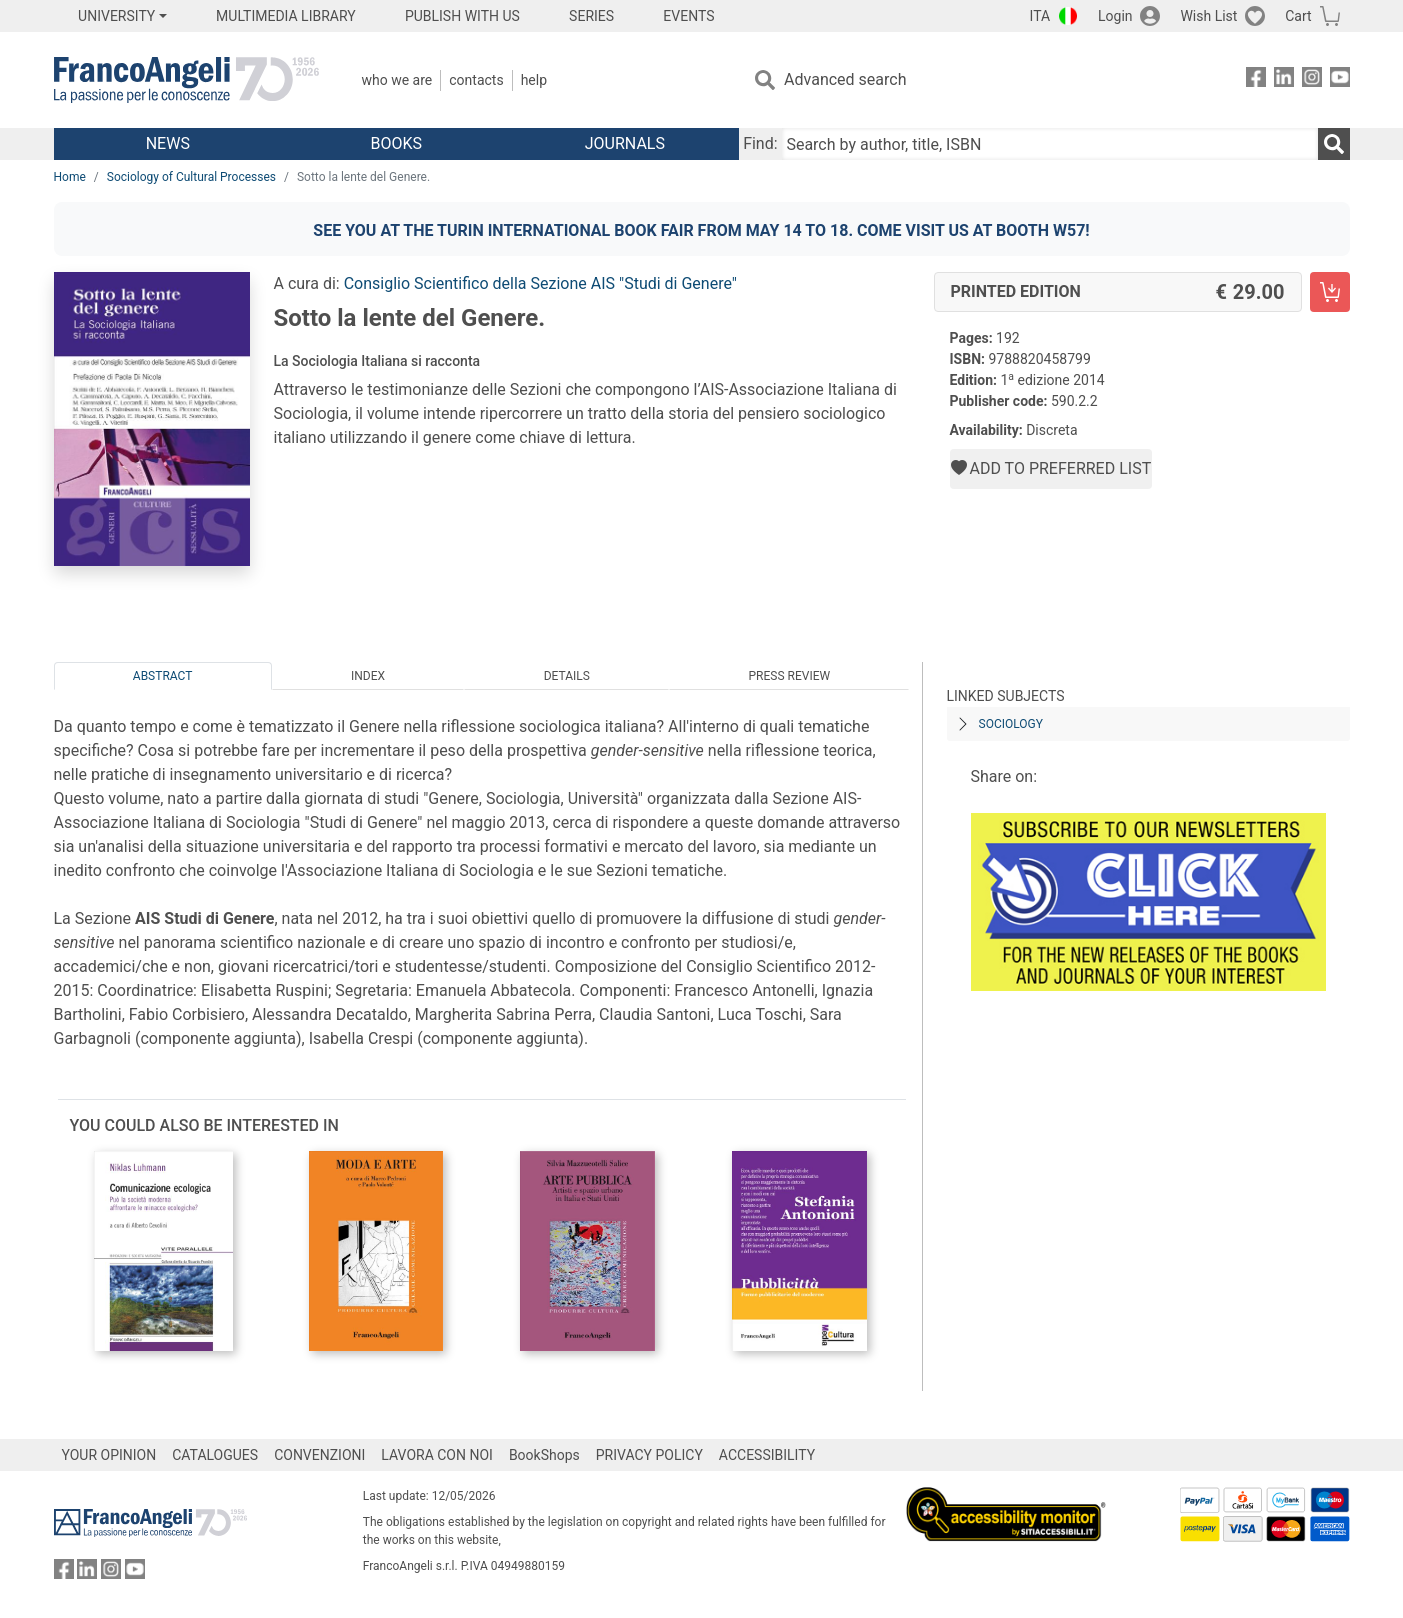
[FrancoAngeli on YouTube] (1340, 80)
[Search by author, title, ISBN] (1050, 144)
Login (1115, 16)
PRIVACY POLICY (649, 1455)
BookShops (544, 1455)
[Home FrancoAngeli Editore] (186, 80)
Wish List (1208, 16)
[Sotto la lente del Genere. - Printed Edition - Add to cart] (1330, 292)
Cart (1298, 16)
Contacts (476, 80)
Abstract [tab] (163, 676)
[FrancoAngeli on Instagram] (1312, 80)
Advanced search (845, 79)
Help (534, 80)
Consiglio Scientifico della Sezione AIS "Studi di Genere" (540, 283)
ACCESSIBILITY (767, 1455)
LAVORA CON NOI (437, 1455)
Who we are (397, 80)
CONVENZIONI (319, 1455)
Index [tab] (368, 676)
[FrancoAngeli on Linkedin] (1284, 80)
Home (70, 177)
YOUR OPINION (109, 1455)
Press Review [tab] (790, 676)
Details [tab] (567, 676)
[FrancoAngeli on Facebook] (1256, 80)
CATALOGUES (215, 1455)
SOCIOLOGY (1011, 724)
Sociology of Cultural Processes (191, 177)
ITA (1040, 16)
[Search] (1334, 144)
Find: (760, 143)
